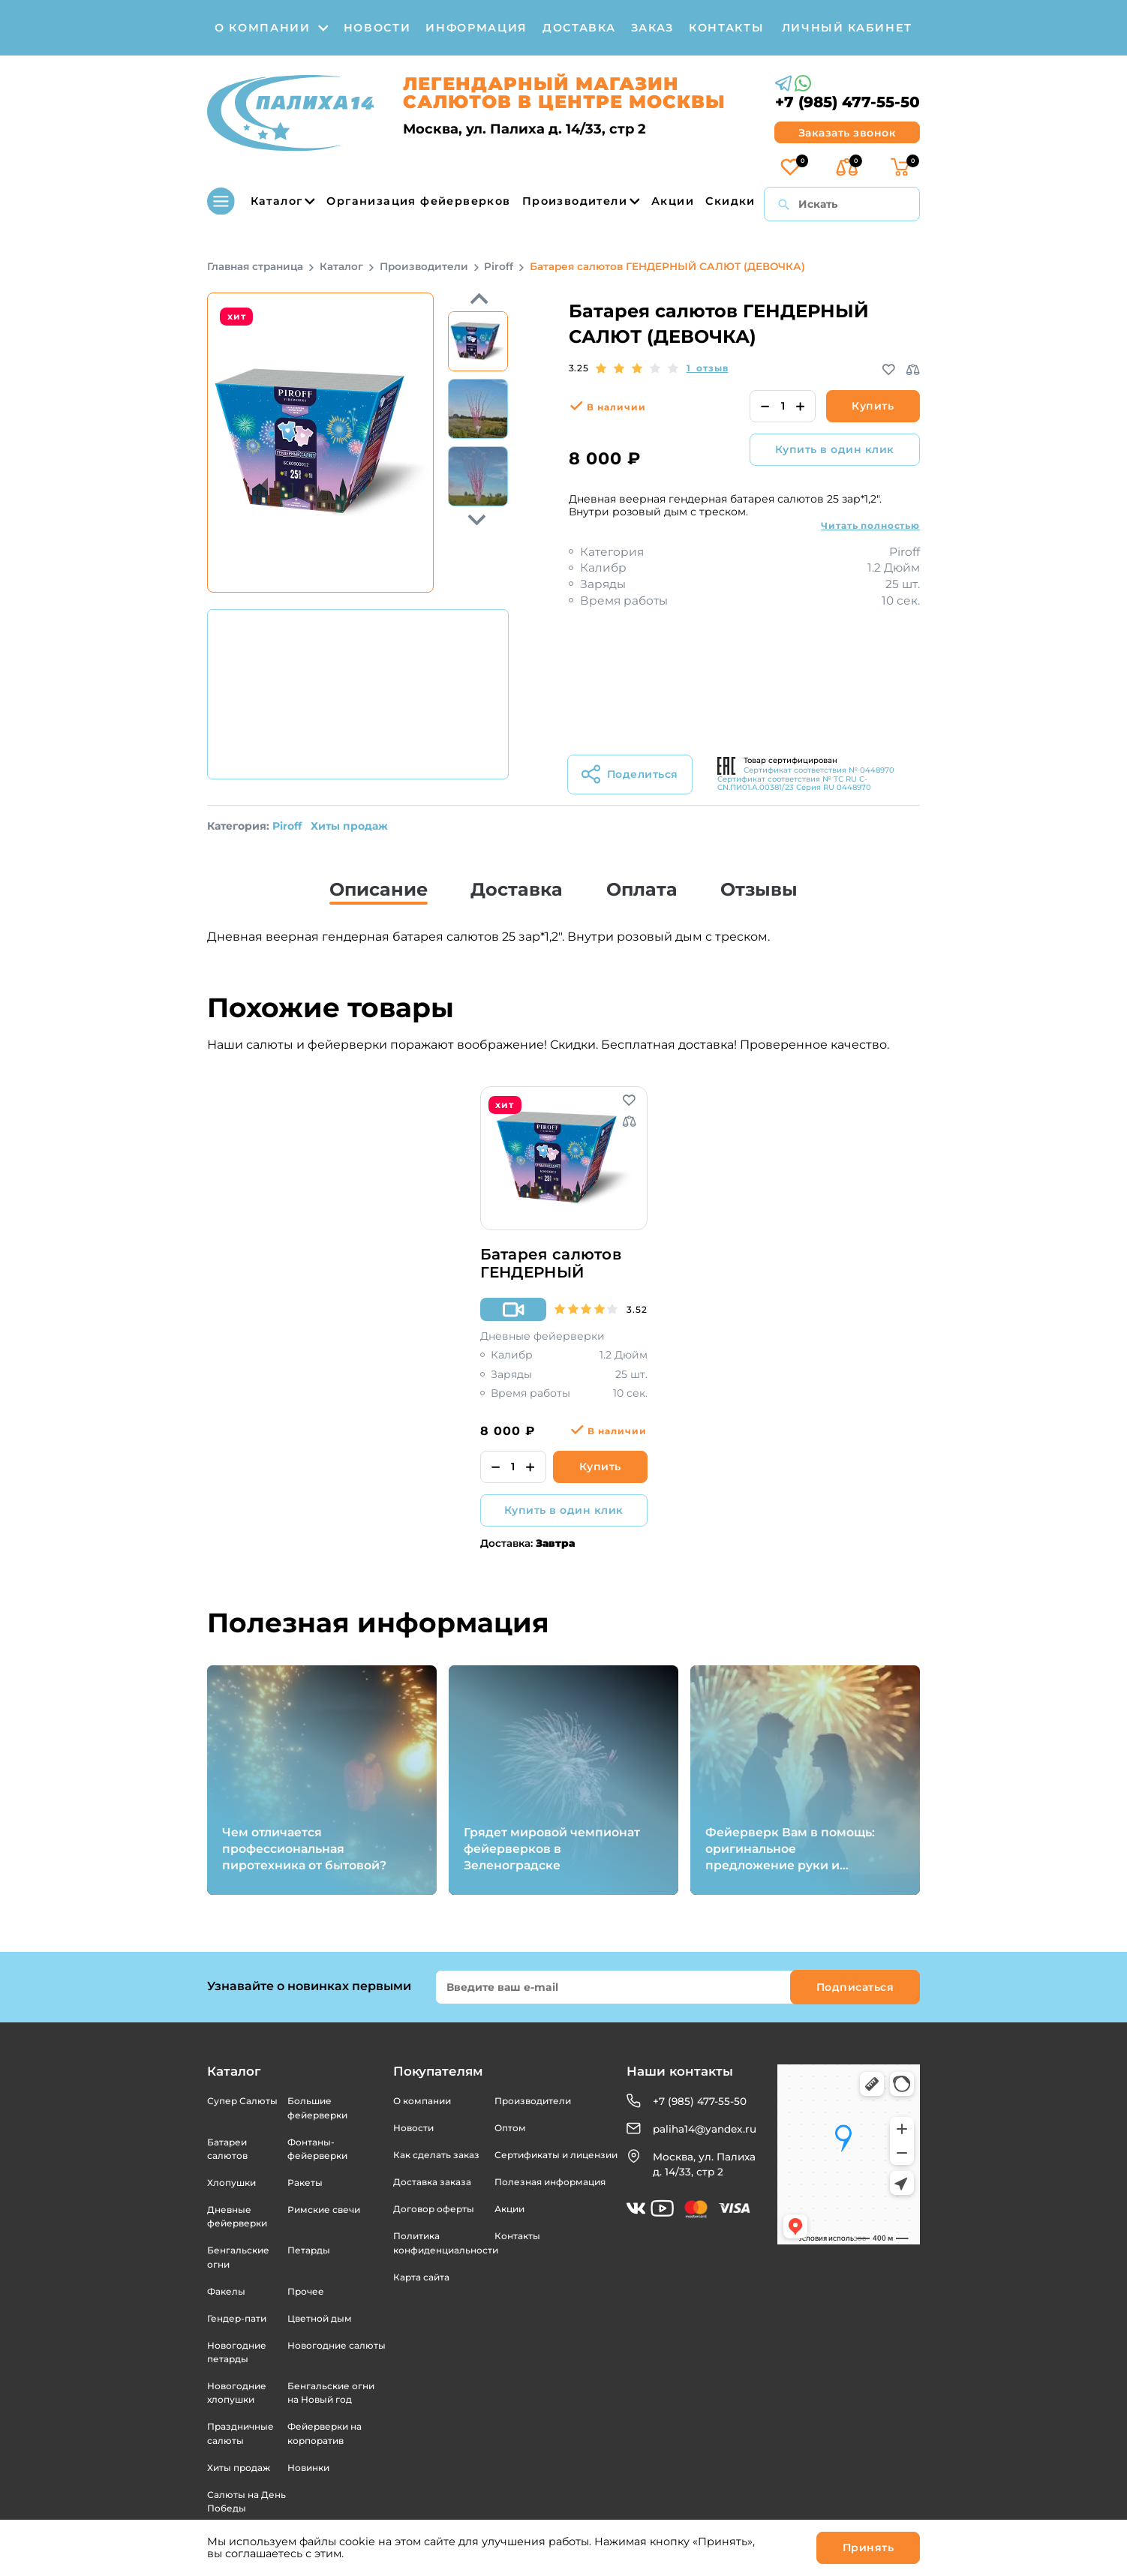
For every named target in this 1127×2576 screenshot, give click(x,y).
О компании (422, 2100)
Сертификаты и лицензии (556, 2154)
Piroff (287, 826)
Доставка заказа (432, 2181)
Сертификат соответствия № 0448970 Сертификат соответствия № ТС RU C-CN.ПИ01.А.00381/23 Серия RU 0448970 (805, 778)
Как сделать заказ (436, 2154)
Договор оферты (433, 2208)
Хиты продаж (349, 826)
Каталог (261, 201)
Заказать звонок (847, 133)
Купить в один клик (834, 449)
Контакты (517, 2235)
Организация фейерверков (418, 201)
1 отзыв (708, 368)
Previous (478, 519)
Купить (873, 406)
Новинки (308, 2467)
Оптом (510, 2127)
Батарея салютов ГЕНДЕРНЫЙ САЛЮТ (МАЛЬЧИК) (561, 1264)
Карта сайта (421, 2277)
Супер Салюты (242, 2100)
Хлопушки (231, 2182)
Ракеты (305, 2182)
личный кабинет (847, 28)
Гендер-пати (236, 2318)
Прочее (305, 2291)
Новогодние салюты (336, 2345)
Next (478, 299)
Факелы (226, 2291)
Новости (413, 2127)
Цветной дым (319, 2318)
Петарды (308, 2250)
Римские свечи (323, 2209)
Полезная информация (550, 2181)
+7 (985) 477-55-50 (847, 102)
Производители (581, 201)
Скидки (730, 201)
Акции (672, 201)
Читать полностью (870, 525)
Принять (868, 2547)
